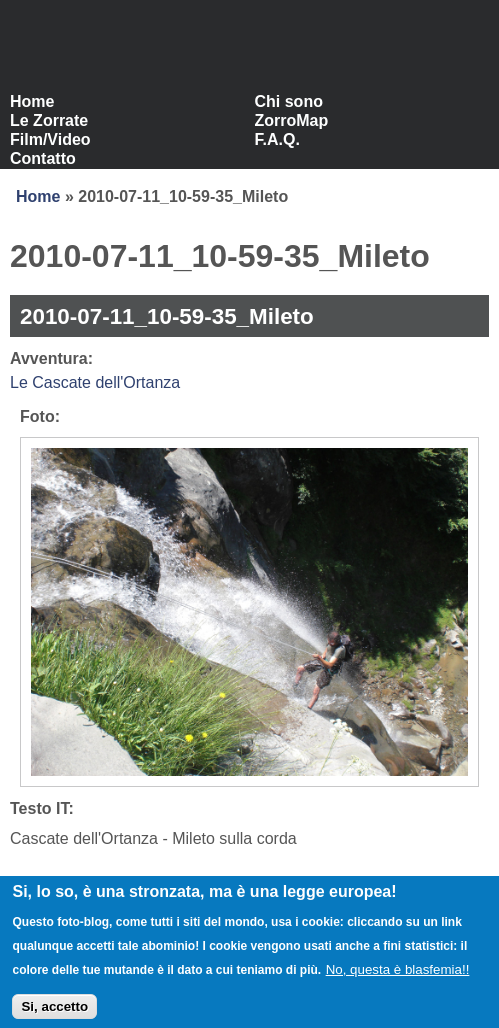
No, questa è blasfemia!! (398, 976)
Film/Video (50, 139)
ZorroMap (292, 120)
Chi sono (289, 101)
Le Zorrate (49, 120)
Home (32, 101)
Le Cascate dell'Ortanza (95, 382)
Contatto (43, 158)
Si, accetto (54, 1013)
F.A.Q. (277, 139)
